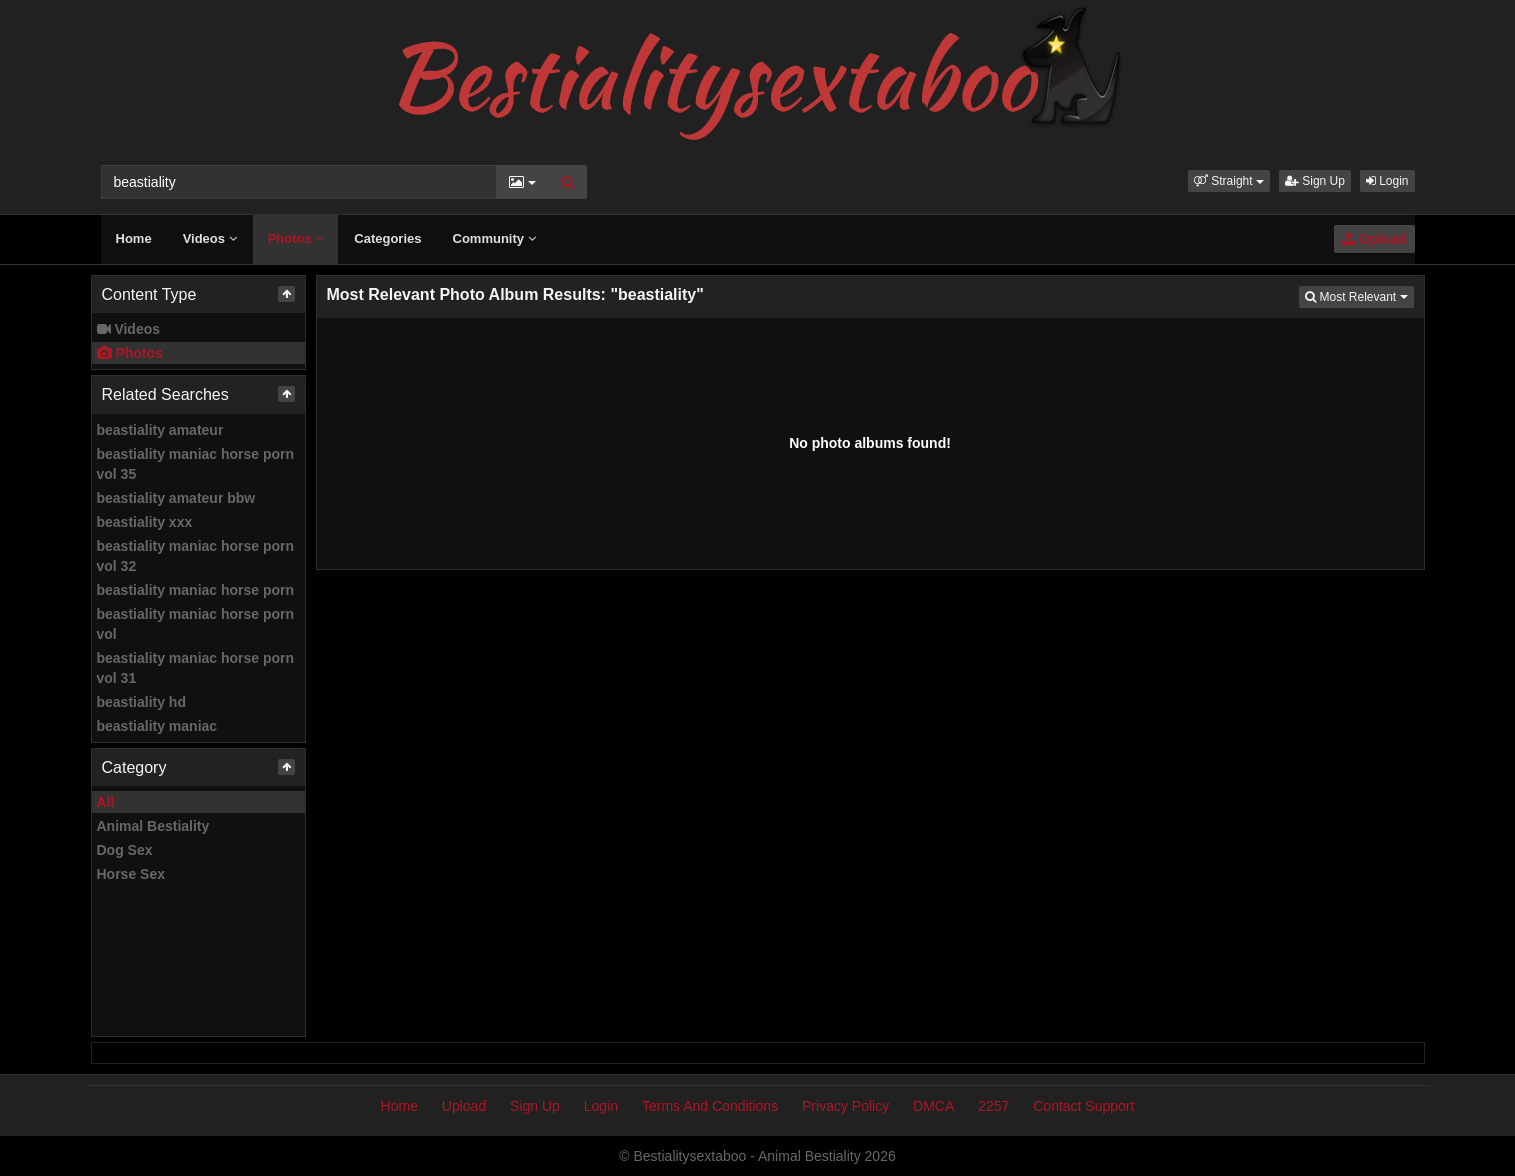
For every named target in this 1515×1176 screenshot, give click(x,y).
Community (494, 238)
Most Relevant (1359, 295)
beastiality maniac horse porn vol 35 (196, 464)
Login (1387, 181)
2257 (993, 1106)
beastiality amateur (160, 430)
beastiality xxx (145, 522)
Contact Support (1083, 1106)
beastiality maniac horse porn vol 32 (196, 556)
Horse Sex (131, 874)
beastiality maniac (157, 726)
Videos (210, 238)
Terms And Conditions (710, 1106)
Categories (387, 238)
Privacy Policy (845, 1106)
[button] (1229, 181)
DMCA (933, 1106)
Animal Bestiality (153, 826)
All (106, 802)
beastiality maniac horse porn (196, 590)
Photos (296, 238)
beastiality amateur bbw (176, 498)
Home (134, 238)
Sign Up (1315, 181)
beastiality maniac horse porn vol (196, 624)
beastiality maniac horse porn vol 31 (196, 668)
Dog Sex (125, 850)
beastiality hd (141, 702)
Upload (1374, 239)
